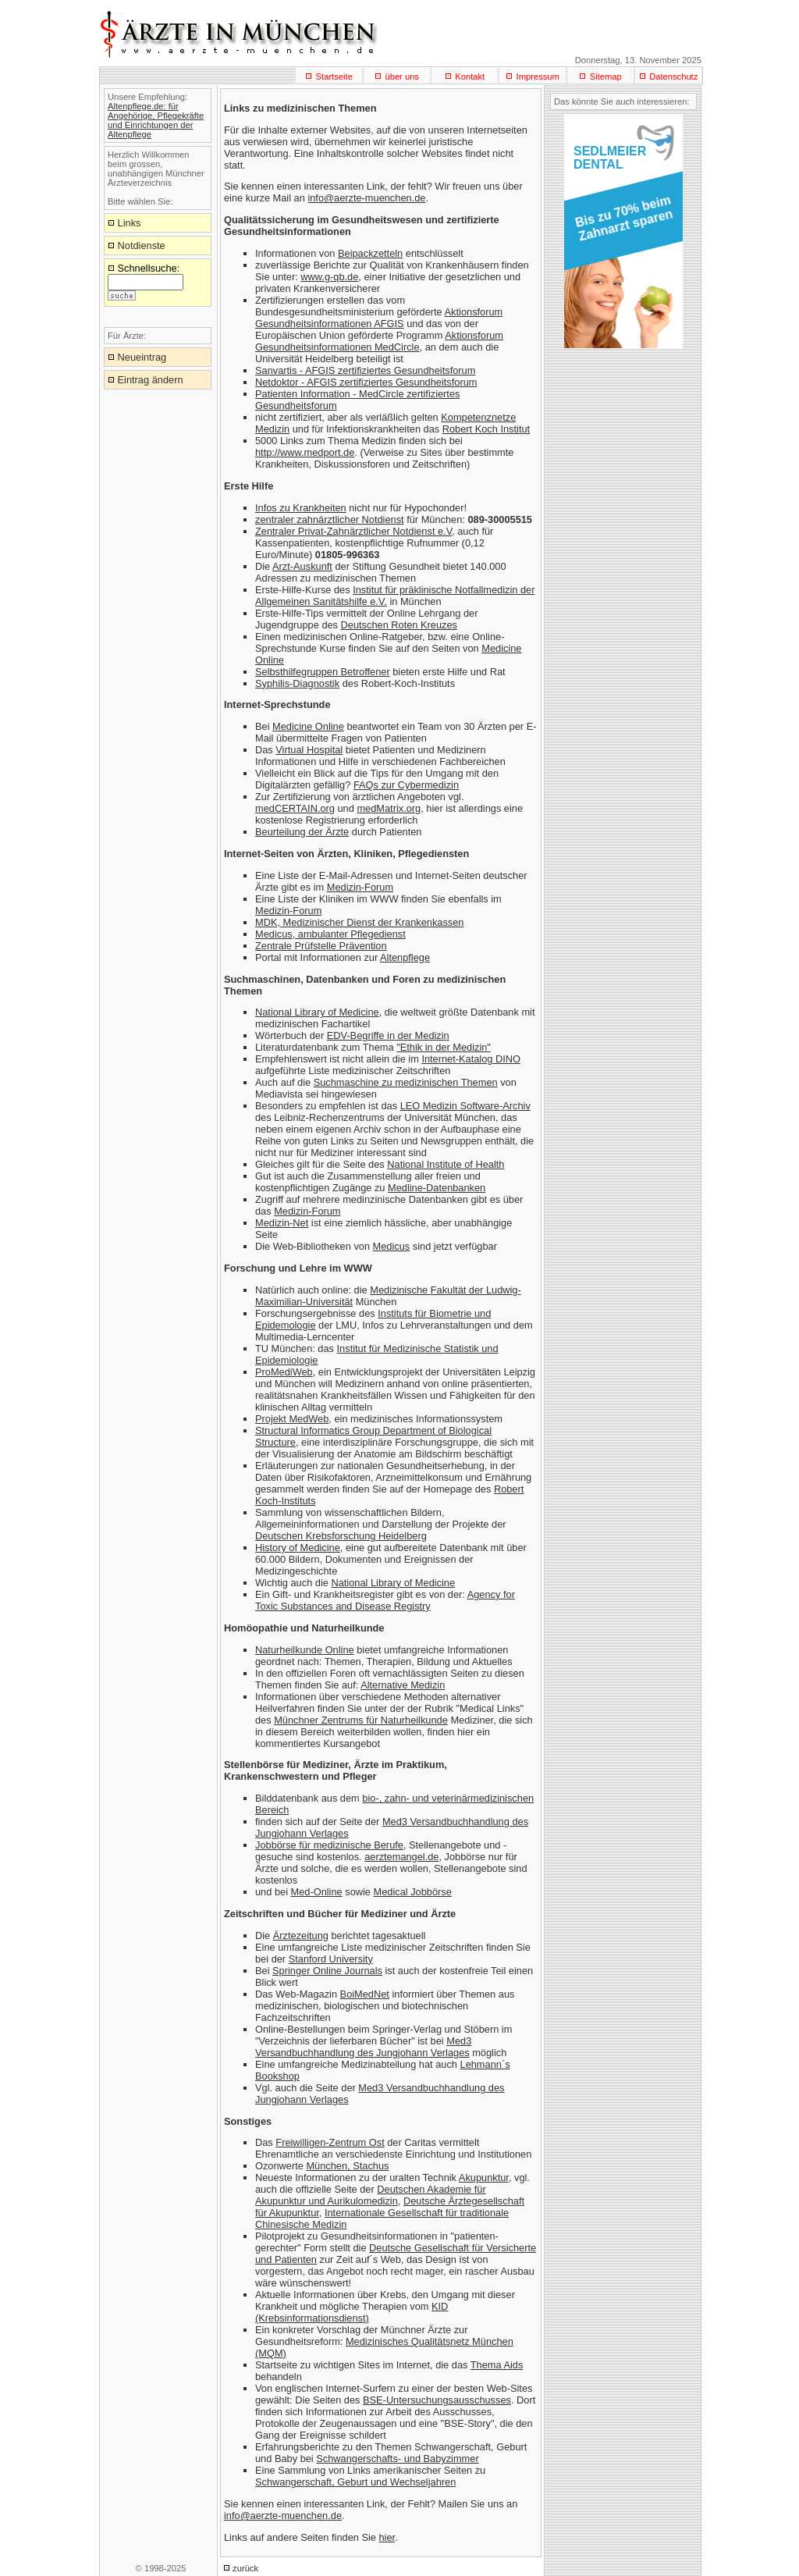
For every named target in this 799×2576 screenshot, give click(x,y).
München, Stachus (347, 2166)
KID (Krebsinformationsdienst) (351, 2312)
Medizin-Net (281, 1223)
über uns (402, 76)
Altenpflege (405, 957)
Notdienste (141, 245)
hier (387, 2537)
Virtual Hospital (309, 750)
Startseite (334, 76)
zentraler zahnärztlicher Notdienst (329, 519)
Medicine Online (308, 726)
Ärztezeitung (300, 1935)
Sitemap (606, 76)
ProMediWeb (284, 1372)
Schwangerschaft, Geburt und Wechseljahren (355, 2482)
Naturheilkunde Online (304, 1650)
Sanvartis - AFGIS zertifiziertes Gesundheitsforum (365, 370)
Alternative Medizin (402, 1685)
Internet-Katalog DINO (470, 1059)
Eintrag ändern (150, 380)
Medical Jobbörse (413, 1892)
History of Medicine (297, 1547)
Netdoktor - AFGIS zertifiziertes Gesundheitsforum (366, 382)
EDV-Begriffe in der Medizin (388, 1035)
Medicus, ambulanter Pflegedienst (330, 934)
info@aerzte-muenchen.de (366, 198)
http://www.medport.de (304, 452)
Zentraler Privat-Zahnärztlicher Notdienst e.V (353, 531)
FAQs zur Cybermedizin (406, 785)
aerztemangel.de (401, 1857)
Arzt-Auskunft (302, 566)
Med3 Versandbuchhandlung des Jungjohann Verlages (363, 2046)
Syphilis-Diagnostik (297, 683)
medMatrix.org (389, 808)
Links (129, 223)
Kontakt (470, 76)
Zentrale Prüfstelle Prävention (321, 946)
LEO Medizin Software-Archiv (465, 1106)
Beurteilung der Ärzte (302, 832)
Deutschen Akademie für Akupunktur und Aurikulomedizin (370, 2195)
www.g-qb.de (329, 277)
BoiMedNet (364, 1994)
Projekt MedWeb (291, 1419)
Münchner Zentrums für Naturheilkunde (361, 1720)
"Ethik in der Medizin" (443, 1047)
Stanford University (331, 1959)
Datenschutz (673, 76)
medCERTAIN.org (295, 808)
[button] (620, 223)
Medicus (391, 1246)
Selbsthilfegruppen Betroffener (322, 672)
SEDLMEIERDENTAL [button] (610, 157)
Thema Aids (497, 2365)
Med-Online (317, 1892)
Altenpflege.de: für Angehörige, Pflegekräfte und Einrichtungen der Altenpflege (156, 120)
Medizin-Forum (360, 887)
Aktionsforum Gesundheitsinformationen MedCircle (379, 341)
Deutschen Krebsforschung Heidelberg (341, 1536)
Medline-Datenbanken (436, 1188)
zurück (245, 2568)
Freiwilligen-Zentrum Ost (329, 2142)
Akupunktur (484, 2177)
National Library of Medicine (317, 1012)
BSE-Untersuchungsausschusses (437, 2400)
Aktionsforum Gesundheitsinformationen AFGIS (378, 317)
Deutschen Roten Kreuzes (399, 625)
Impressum (538, 76)
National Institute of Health (445, 1164)
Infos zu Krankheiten (300, 508)
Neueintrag (142, 357)
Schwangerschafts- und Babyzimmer (397, 2458)
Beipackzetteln (370, 253)
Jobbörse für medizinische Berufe (329, 1845)
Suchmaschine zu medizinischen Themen (406, 1082)
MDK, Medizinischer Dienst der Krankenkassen (359, 922)
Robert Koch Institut (486, 429)
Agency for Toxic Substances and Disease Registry (385, 1600)
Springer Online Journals (327, 1970)
